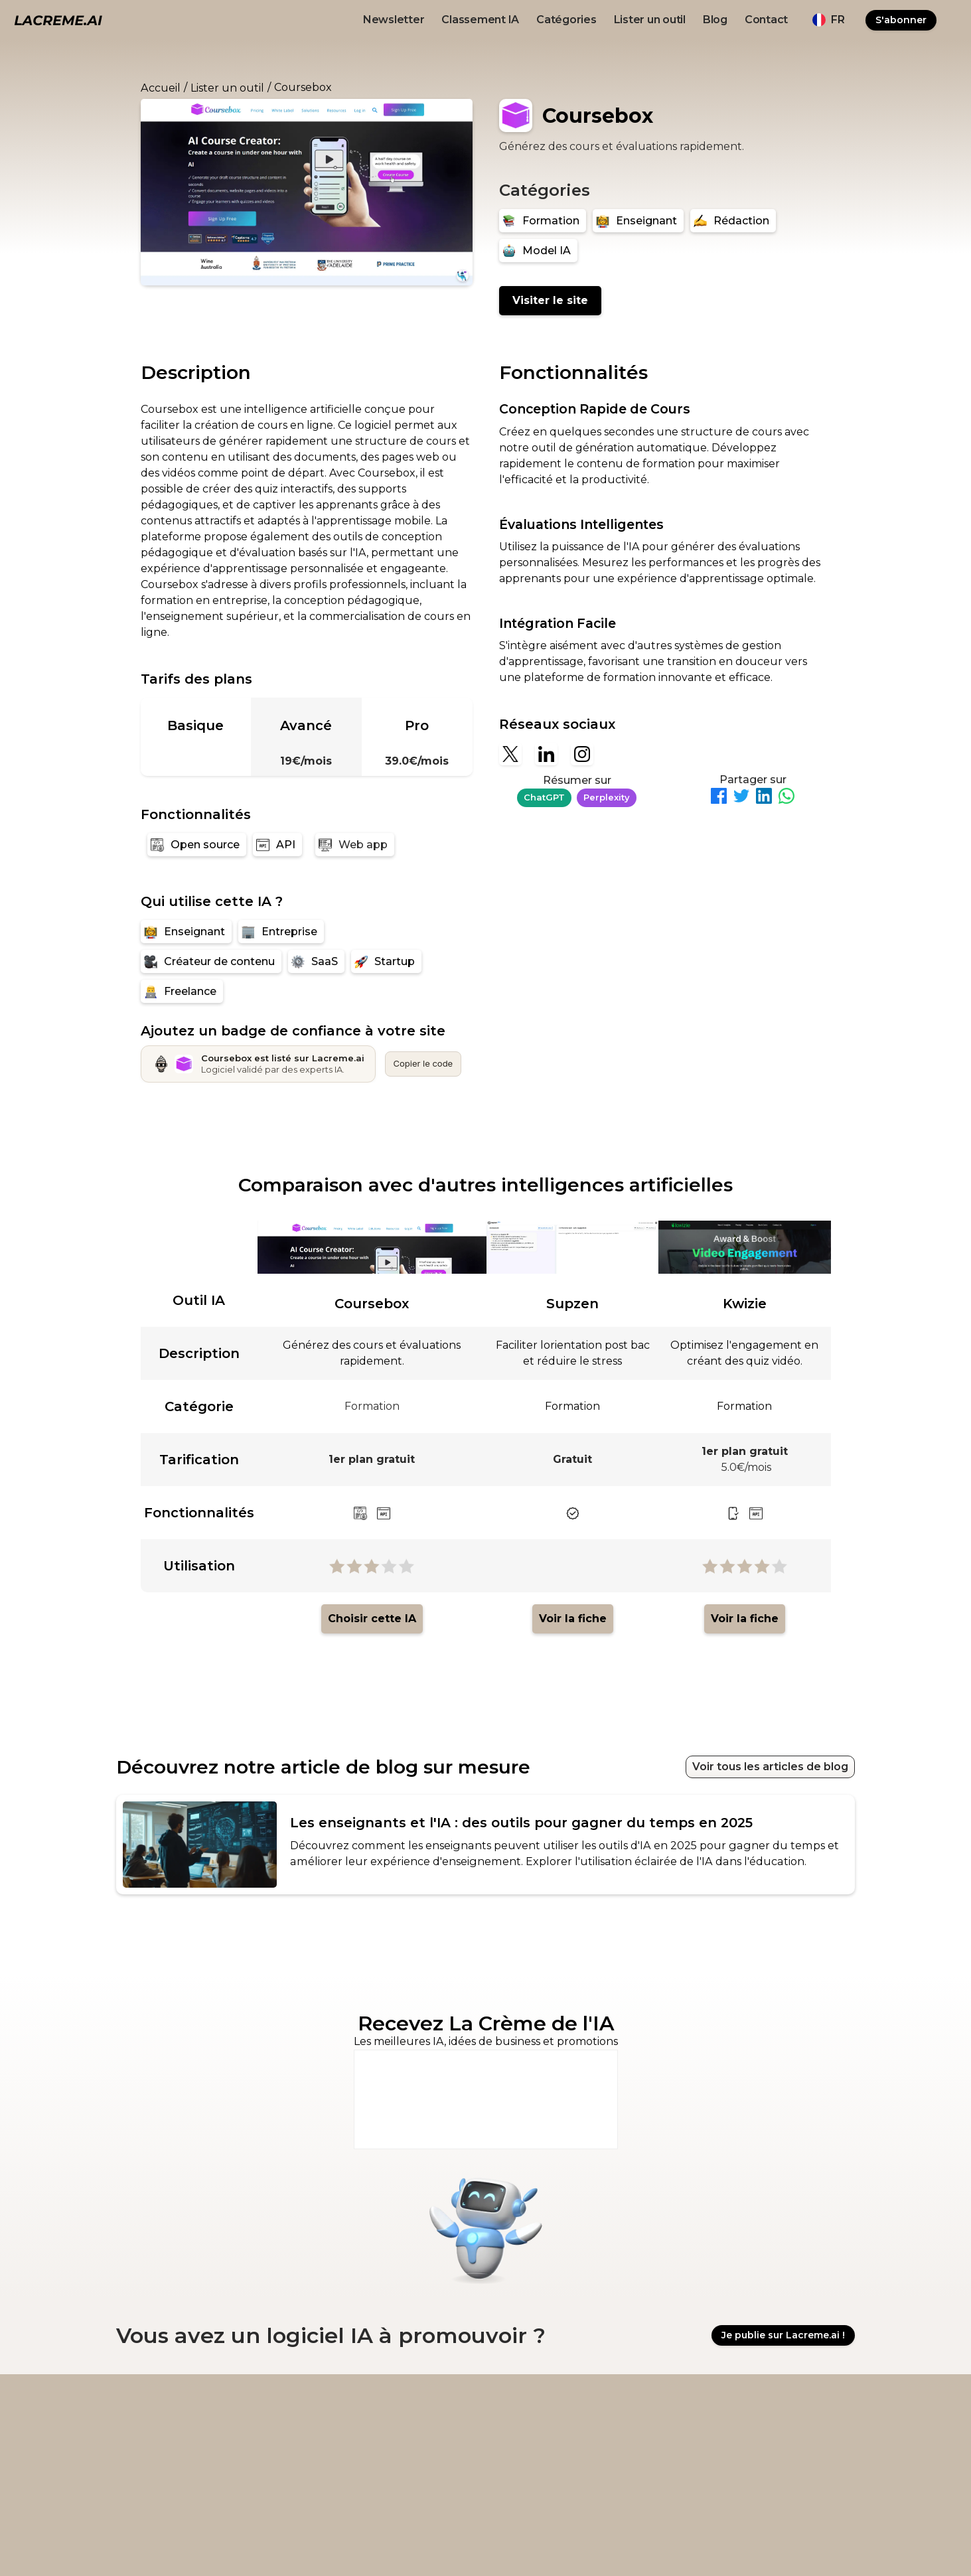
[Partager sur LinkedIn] (764, 798)
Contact (766, 19)
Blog (715, 19)
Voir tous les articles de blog (770, 1766)
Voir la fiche (573, 1618)
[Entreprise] (281, 931)
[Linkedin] (546, 754)
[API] (277, 844)
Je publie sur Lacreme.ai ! (783, 2336)
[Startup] (386, 961)
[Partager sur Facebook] (719, 798)
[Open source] (196, 844)
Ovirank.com (615, 2543)
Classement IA (480, 19)
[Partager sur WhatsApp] (786, 798)
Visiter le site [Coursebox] (550, 300)
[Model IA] (538, 250)
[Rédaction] (733, 220)
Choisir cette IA (372, 1618)
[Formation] (542, 220)
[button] (828, 20)
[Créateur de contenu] (211, 961)
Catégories (566, 19)
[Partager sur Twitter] (741, 798)
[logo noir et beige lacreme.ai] (58, 20)
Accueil (161, 87)
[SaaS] (316, 961)
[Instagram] (582, 754)
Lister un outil (650, 19)
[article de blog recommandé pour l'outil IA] (485, 1844)
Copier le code (423, 1063)
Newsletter (394, 19)
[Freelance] (182, 991)
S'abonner (901, 20)
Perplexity (606, 797)
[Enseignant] (638, 220)
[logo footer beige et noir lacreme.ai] (149, 2411)
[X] (510, 754)
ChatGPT (544, 797)
